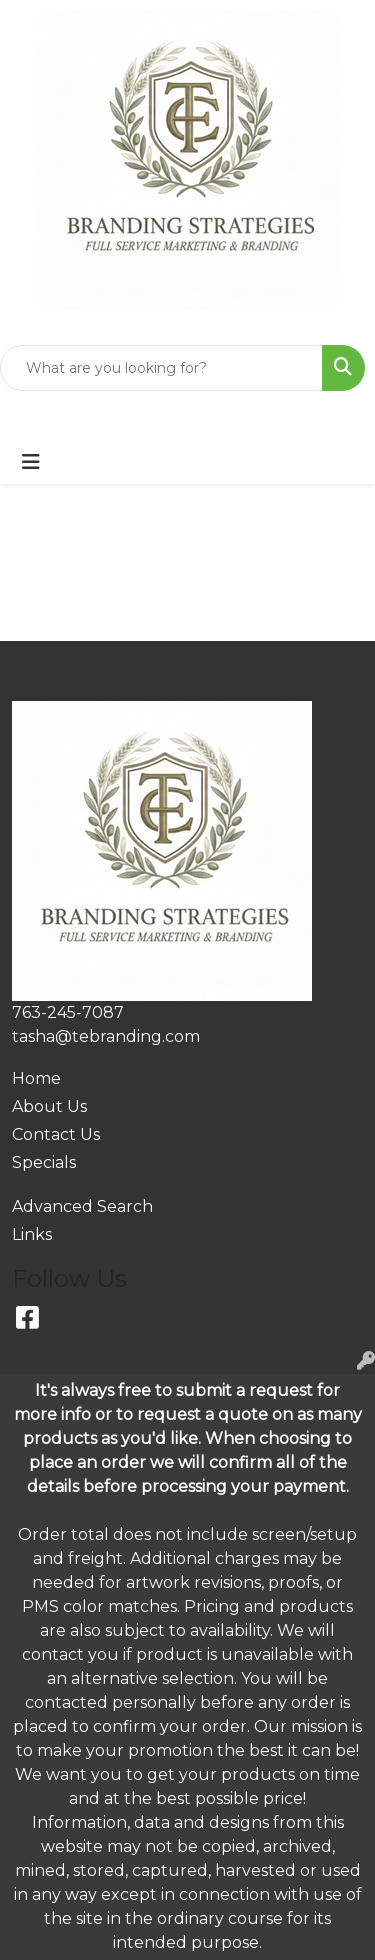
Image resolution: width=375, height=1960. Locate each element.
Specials (44, 1162)
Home (36, 1078)
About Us (49, 1106)
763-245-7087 (68, 1012)
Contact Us (56, 1134)
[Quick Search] (161, 368)
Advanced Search (82, 1206)
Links (32, 1234)
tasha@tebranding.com (106, 1036)
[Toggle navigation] (31, 462)
